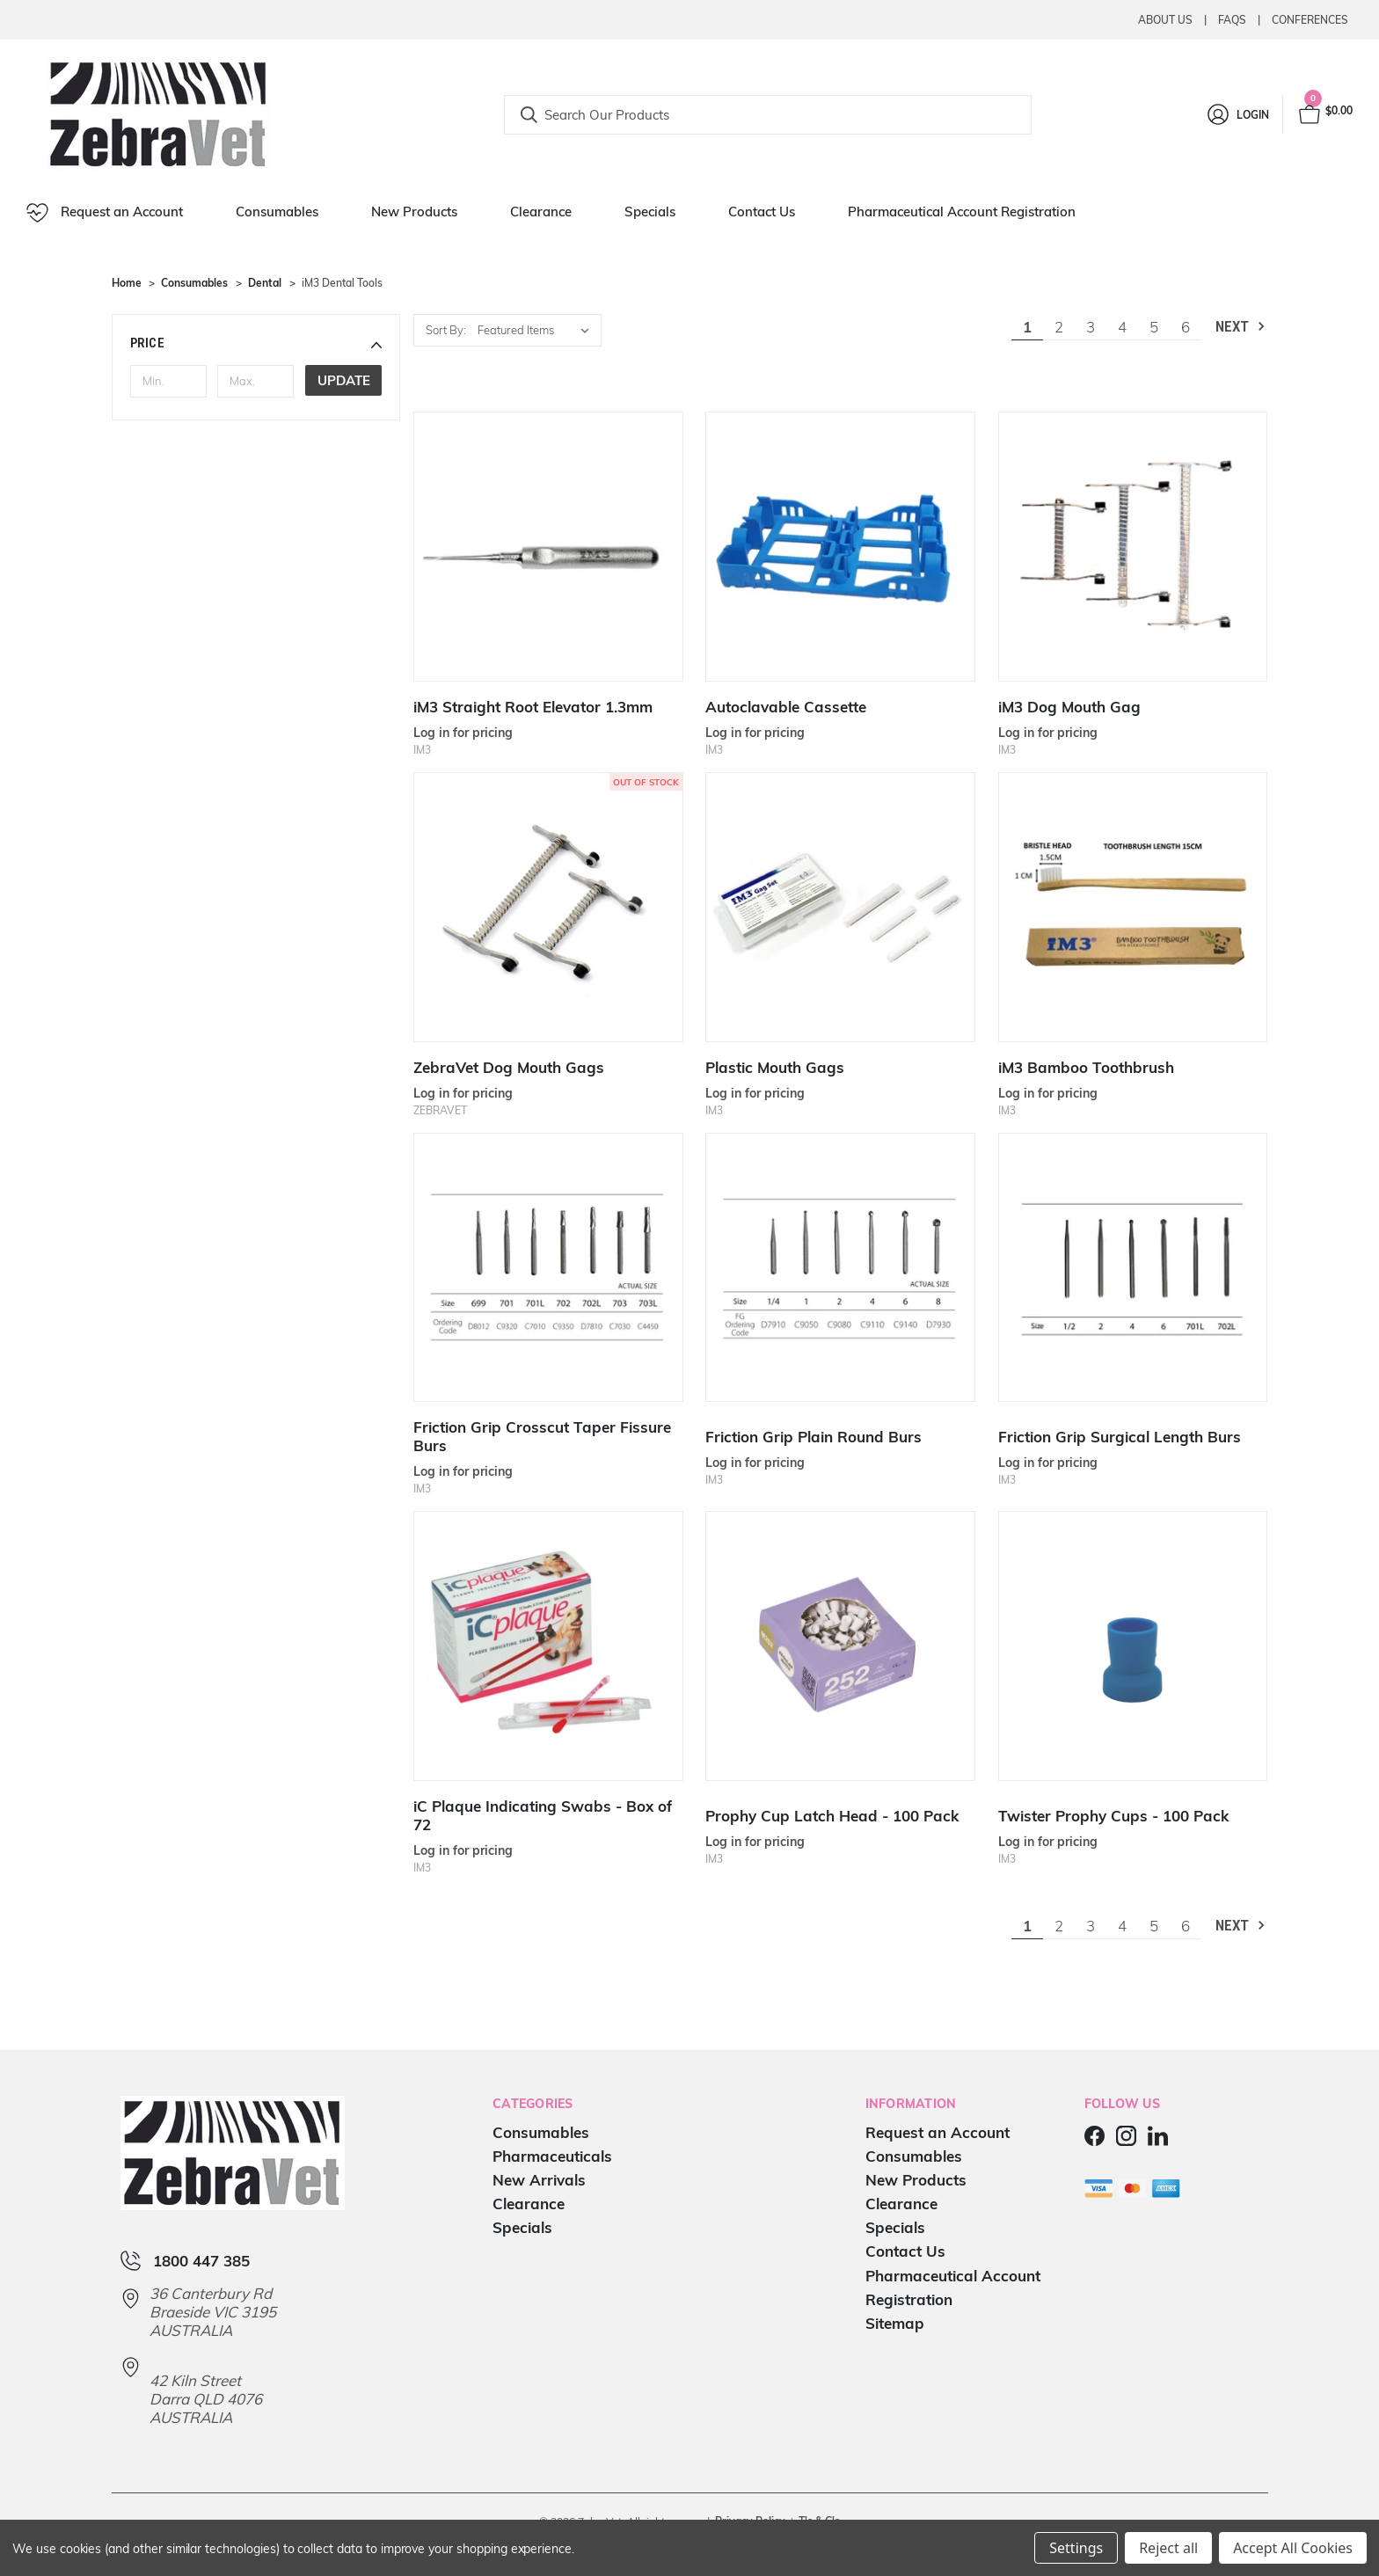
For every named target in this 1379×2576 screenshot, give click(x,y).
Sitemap (894, 2323)
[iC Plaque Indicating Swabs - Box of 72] (548, 1646)
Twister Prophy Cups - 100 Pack (1113, 1815)
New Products (414, 211)
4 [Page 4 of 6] (1122, 326)
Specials (649, 211)
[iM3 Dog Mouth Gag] (1133, 546)
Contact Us (761, 211)
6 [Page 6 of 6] (1185, 326)
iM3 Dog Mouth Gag (1069, 706)
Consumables (277, 211)
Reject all (1168, 2548)
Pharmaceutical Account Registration (962, 211)
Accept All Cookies (1293, 2548)
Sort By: (446, 330)
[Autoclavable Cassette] (840, 546)
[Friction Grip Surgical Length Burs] (1133, 1268)
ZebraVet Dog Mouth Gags (508, 1067)
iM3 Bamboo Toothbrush (1086, 1067)
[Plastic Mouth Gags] (840, 907)
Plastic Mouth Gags (774, 1067)
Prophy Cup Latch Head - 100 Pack (832, 1815)
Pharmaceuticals (552, 2156)
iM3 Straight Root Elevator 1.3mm (533, 706)
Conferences (1310, 19)
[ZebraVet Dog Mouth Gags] (548, 907)
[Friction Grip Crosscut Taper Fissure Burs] (548, 1268)
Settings (1076, 2548)
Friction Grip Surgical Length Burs (1119, 1436)
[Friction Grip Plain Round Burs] (840, 1268)
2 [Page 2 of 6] (1058, 326)
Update (343, 380)
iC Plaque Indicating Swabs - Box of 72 (542, 1815)
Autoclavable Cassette (785, 706)
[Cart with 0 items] (1324, 114)
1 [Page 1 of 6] (1027, 326)
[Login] (1237, 114)
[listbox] (538, 330)
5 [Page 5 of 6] (1153, 326)
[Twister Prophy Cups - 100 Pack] (1133, 1646)
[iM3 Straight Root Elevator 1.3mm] (548, 546)
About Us (1165, 19)
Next (1241, 326)
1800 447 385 (201, 2260)
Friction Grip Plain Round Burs (813, 1436)
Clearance (541, 211)
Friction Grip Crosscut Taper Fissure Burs (542, 1436)
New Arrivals (539, 2180)
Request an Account (104, 213)
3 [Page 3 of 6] (1090, 326)
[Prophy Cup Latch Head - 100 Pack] (840, 1646)
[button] (256, 343)
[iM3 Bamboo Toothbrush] (1133, 907)
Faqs (1232, 19)
